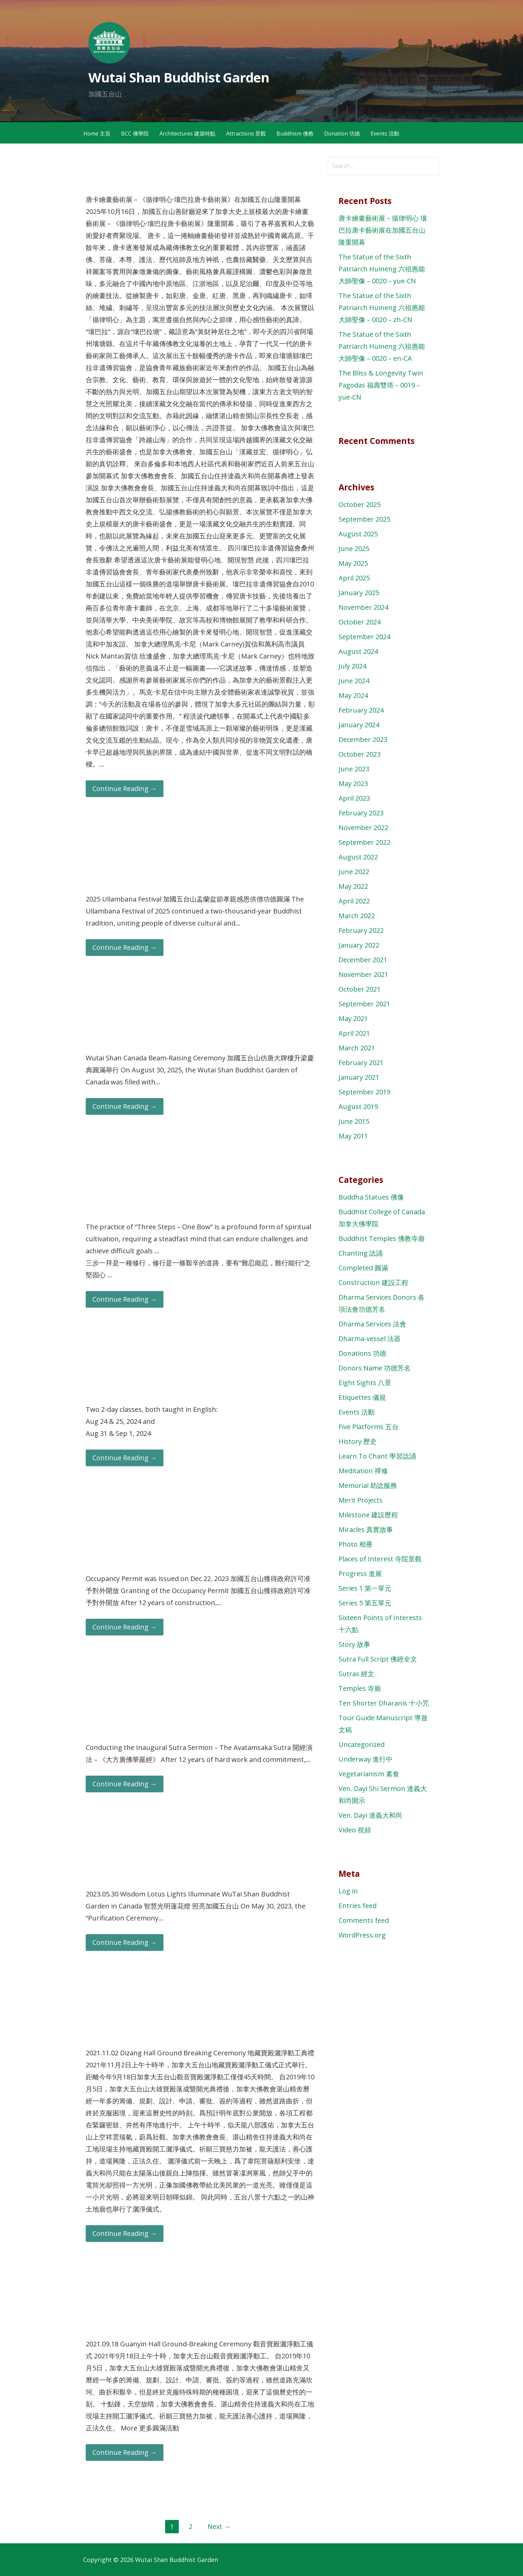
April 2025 (354, 577)
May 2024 (353, 695)
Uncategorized (362, 1744)
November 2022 (363, 827)
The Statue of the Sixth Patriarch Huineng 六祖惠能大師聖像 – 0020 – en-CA (382, 346)
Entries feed (358, 1905)
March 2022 (357, 915)
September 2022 (364, 842)
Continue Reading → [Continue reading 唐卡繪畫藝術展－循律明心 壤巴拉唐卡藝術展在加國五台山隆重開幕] (124, 788)
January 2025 (359, 592)
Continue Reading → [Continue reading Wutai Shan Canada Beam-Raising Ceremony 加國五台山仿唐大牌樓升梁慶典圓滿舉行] (124, 1106)
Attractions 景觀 (246, 133)
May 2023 (353, 783)
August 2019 (358, 1106)
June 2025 (354, 548)
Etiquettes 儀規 (362, 1397)
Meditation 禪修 (363, 1470)
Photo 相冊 (356, 1544)
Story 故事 (354, 1644)
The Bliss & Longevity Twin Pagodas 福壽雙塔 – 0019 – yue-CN (381, 385)
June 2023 (354, 768)
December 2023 (363, 739)
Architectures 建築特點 (187, 133)
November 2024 (363, 607)
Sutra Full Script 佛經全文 (378, 1658)
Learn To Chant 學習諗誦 (377, 1456)
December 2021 (363, 959)
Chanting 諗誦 (361, 1253)
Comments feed (364, 1920)
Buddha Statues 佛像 (371, 1197)
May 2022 (353, 886)
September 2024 (364, 636)
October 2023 (360, 754)
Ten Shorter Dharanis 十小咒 (384, 1703)
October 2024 (360, 621)
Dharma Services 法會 (372, 1323)
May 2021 (353, 1018)
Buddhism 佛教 (295, 133)
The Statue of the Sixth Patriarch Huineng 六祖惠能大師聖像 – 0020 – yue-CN (382, 268)
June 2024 (354, 680)
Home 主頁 (96, 133)
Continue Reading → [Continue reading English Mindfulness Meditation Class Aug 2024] (124, 1457)
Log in (348, 1890)
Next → (218, 2526)
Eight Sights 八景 (365, 1382)
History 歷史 (358, 1441)
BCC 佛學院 (135, 133)
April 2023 (354, 798)
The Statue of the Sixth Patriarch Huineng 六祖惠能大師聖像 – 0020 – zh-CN (382, 307)
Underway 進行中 (366, 1759)
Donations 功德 (362, 1353)
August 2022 (358, 856)
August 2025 (358, 533)
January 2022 (359, 945)
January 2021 (359, 1077)
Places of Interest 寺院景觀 (380, 1558)
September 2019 (364, 1091)
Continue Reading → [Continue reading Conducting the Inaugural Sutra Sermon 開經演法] (124, 1783)
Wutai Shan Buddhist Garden (178, 77)
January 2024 (359, 724)
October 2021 (360, 989)
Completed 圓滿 (363, 1267)
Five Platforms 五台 (369, 1426)
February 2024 (361, 710)
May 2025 (353, 563)
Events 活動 (385, 133)
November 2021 (363, 974)
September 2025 (364, 519)
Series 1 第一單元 (365, 1588)
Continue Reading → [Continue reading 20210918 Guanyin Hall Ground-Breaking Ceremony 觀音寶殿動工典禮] (124, 2452)
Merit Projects (361, 1500)
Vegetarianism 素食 (369, 1773)
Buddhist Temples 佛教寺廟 (382, 1238)
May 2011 (353, 1135)
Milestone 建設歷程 (368, 1514)
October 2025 (360, 504)
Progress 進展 (360, 1573)
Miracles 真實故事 (366, 1529)
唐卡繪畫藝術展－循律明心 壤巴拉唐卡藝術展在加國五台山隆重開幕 (383, 230)
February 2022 (361, 930)
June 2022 (354, 871)
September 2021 (364, 1003)
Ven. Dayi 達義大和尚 (370, 1815)
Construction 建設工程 (373, 1282)
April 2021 (354, 1033)
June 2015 (354, 1121)
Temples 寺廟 (360, 1688)
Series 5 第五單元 (365, 1602)
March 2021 (357, 1047)
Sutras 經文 (356, 1673)
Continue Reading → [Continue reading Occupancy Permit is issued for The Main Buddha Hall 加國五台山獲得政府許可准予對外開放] (124, 1626)
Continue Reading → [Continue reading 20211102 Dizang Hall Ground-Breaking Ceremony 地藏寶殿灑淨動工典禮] (124, 2233)
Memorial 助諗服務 (368, 1485)
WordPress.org (362, 1935)
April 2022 (354, 901)
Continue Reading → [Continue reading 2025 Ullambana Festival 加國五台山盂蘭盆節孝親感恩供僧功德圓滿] (124, 947)
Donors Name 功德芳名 (375, 1367)
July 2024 (352, 666)
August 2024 (358, 651)
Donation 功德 (342, 133)
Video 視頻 (355, 1829)
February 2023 (361, 812)
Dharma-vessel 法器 (370, 1338)
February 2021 (361, 1062)
